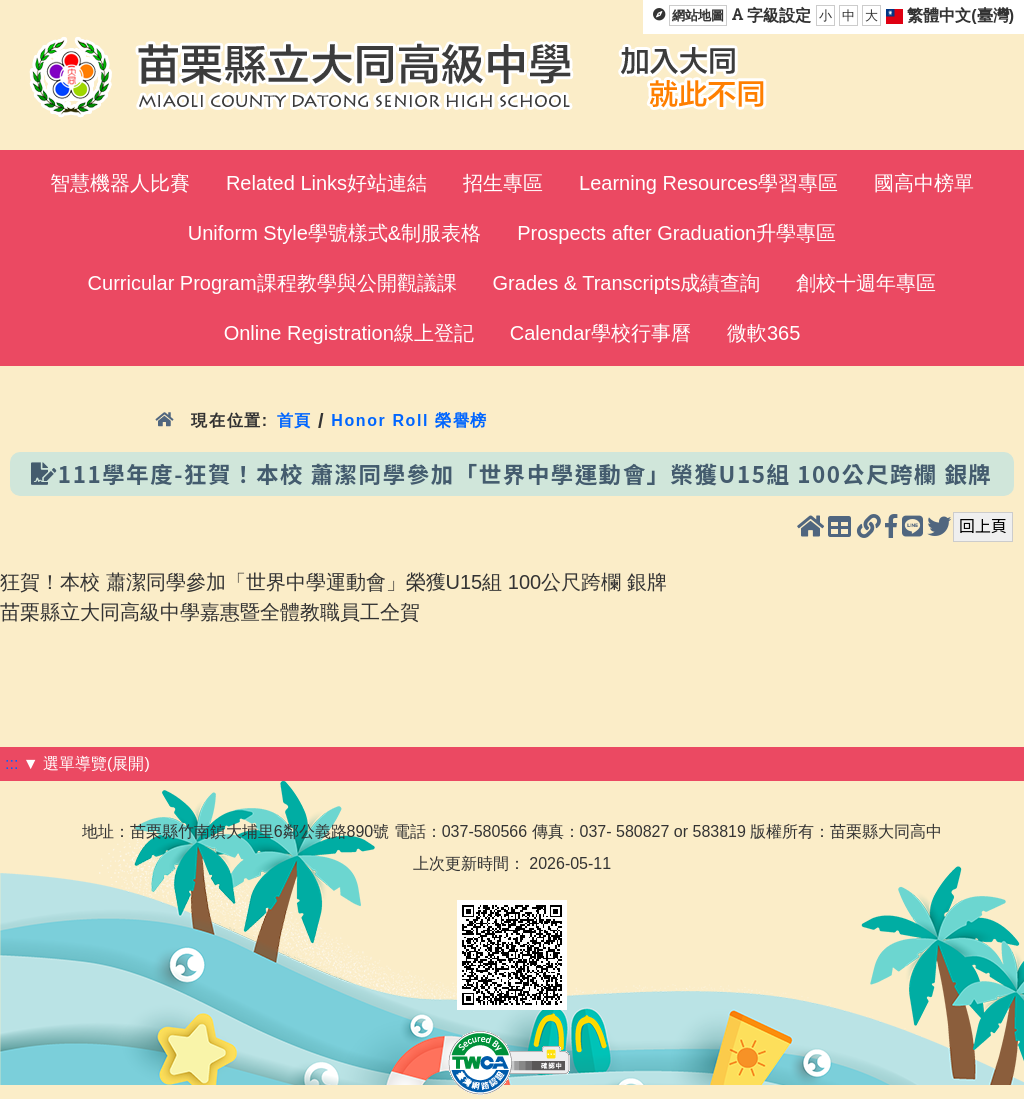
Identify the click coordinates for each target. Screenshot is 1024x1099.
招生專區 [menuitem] (503, 183)
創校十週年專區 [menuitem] (866, 283)
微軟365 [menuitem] (763, 333)
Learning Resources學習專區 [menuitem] (708, 183)
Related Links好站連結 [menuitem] (326, 183)
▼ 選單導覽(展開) (86, 763)
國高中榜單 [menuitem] (924, 183)
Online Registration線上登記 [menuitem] (349, 333)
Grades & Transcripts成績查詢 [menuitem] (627, 283)
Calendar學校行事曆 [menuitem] (600, 333)
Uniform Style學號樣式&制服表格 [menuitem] (334, 233)
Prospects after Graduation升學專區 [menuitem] (676, 233)
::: (11, 763)
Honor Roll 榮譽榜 (409, 420)
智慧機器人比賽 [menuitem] (120, 183)
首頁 (294, 420)
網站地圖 (698, 15)
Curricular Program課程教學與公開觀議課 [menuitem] (272, 283)
